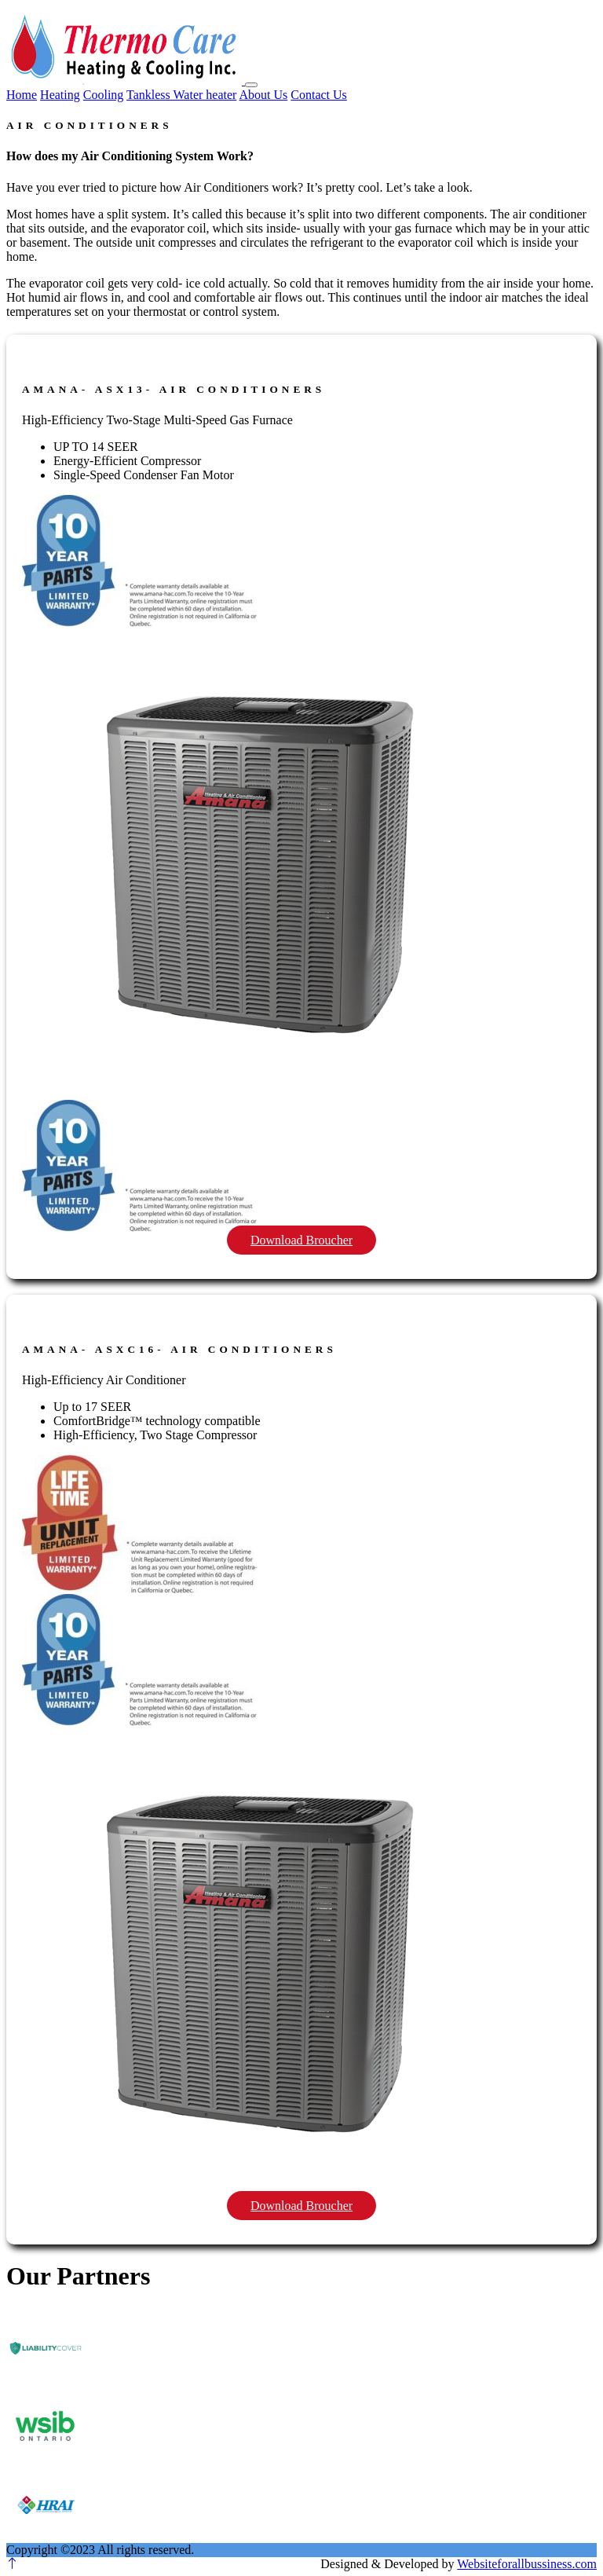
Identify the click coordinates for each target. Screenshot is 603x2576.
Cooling (103, 94)
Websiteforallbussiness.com (527, 2564)
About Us (263, 94)
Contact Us (319, 94)
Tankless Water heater (181, 94)
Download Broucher (301, 1240)
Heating (60, 94)
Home (21, 94)
